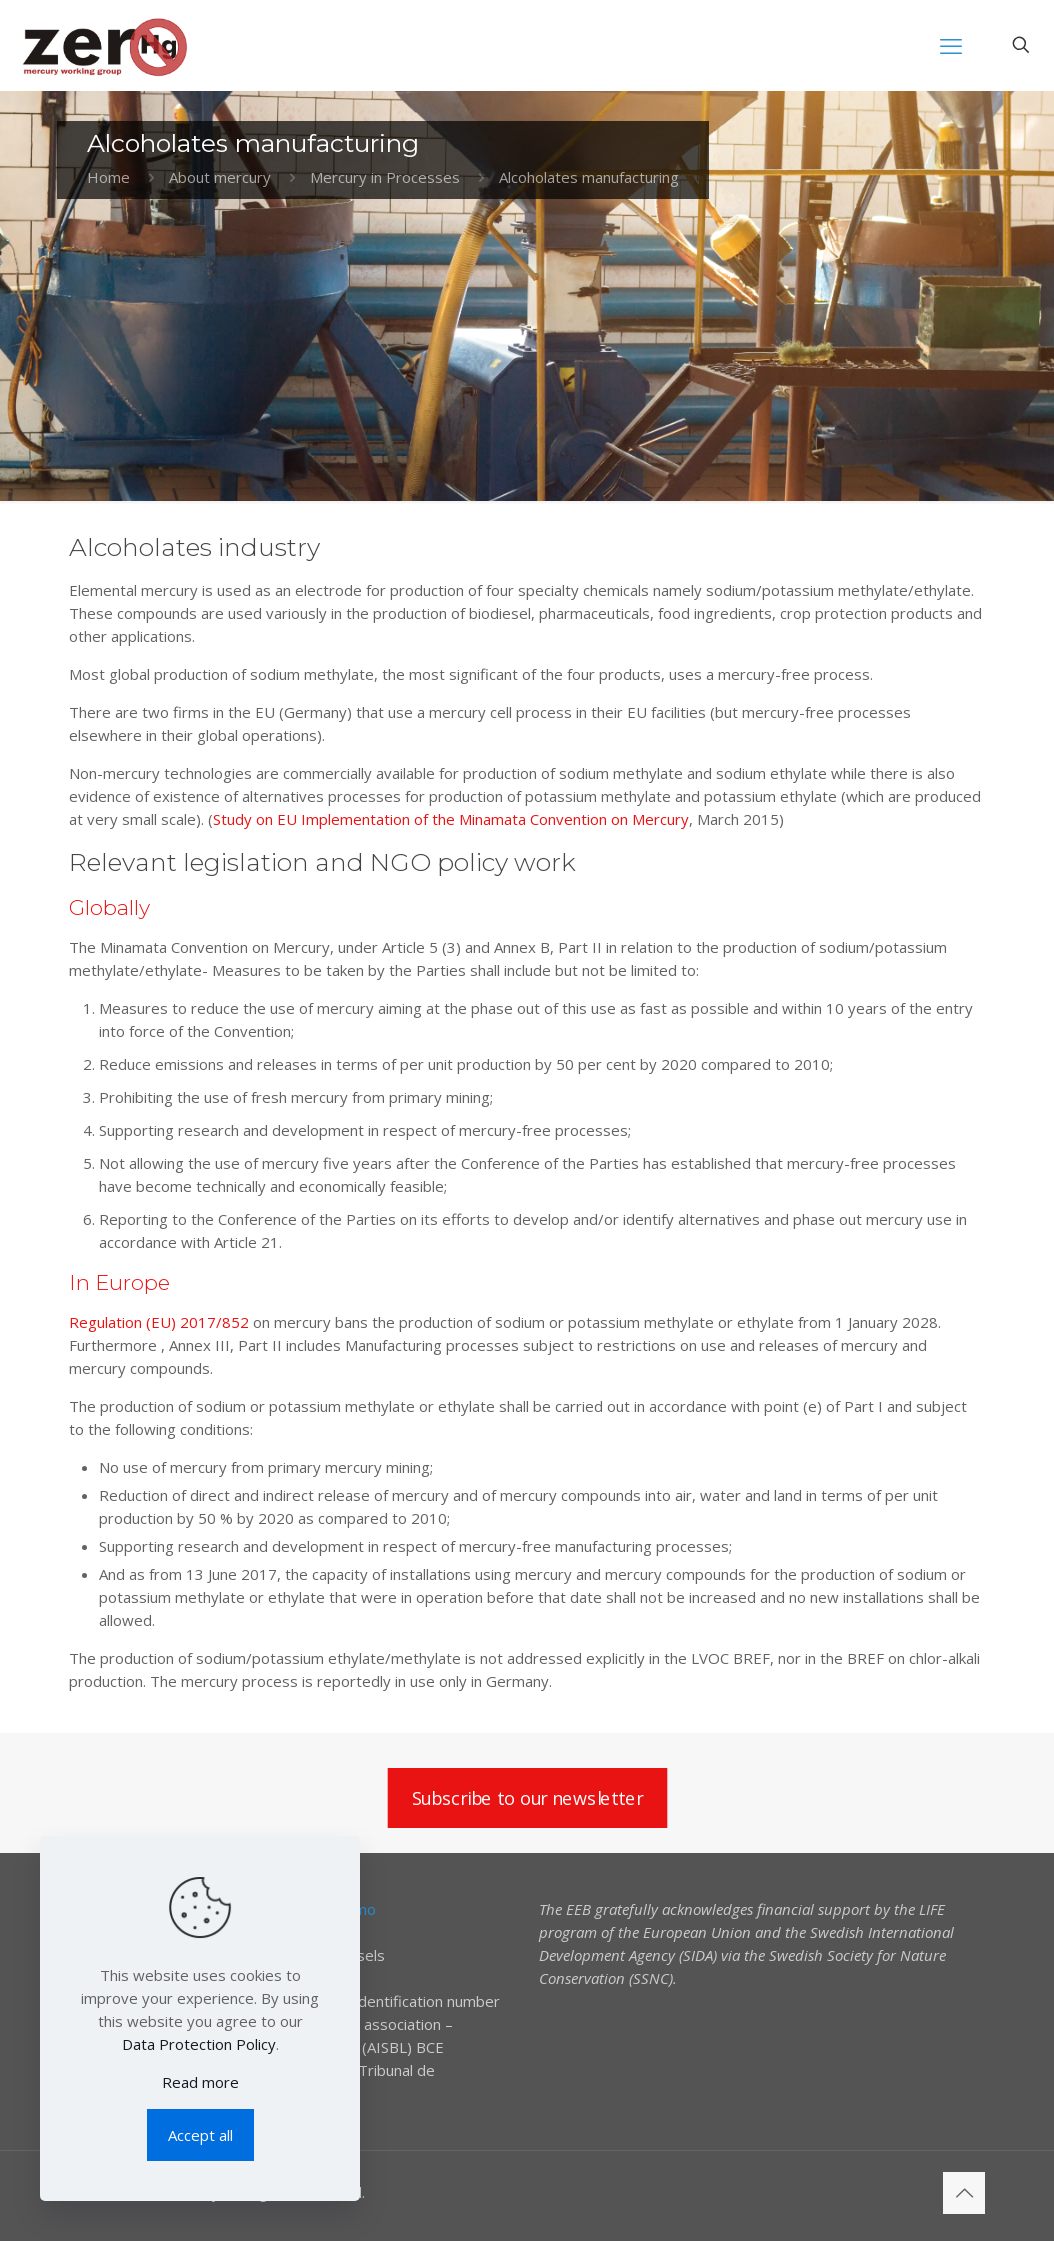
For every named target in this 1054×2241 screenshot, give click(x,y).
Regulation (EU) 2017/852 (159, 1322)
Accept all (200, 2135)
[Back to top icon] (964, 2193)
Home (108, 177)
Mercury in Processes (385, 177)
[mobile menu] (951, 45)
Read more (200, 2082)
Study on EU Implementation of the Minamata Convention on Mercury (451, 819)
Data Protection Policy (199, 2044)
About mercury (220, 177)
